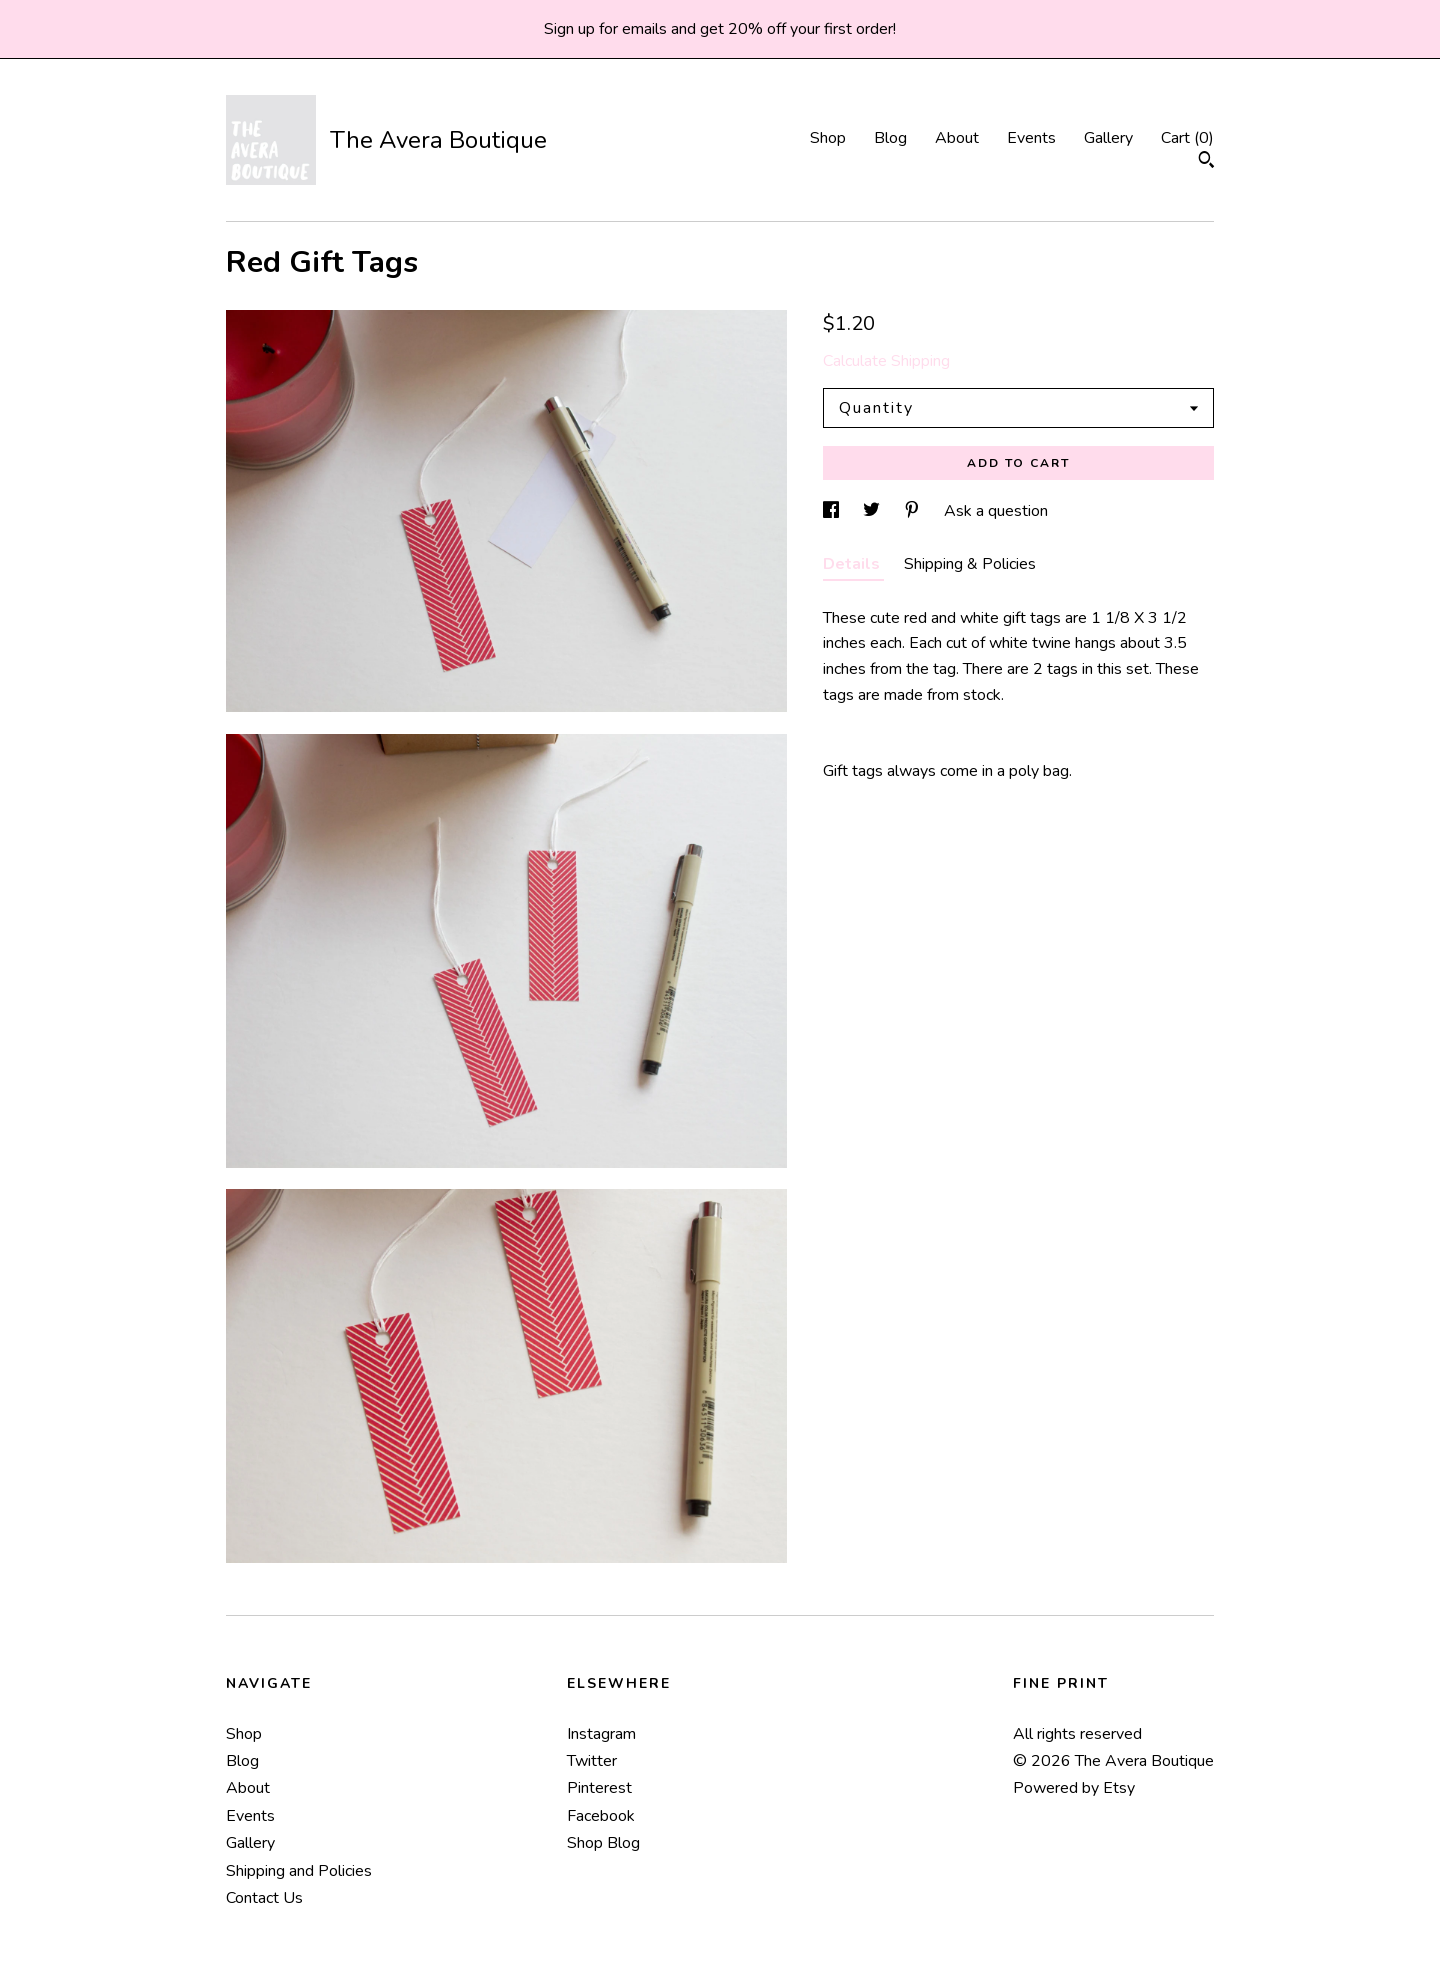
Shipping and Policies (299, 1871)
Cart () (1187, 138)
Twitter (592, 1761)
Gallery (1108, 138)
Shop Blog (603, 1843)
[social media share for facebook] (833, 511)
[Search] (1206, 162)
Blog (890, 138)
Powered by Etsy (1074, 1788)
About (957, 138)
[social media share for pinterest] (914, 511)
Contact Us (264, 1898)
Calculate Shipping (886, 361)
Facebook (601, 1816)
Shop (828, 138)
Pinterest (599, 1788)
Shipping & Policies (970, 564)
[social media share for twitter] (873, 511)
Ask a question (996, 511)
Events (1031, 138)
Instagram (601, 1734)
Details (853, 564)
